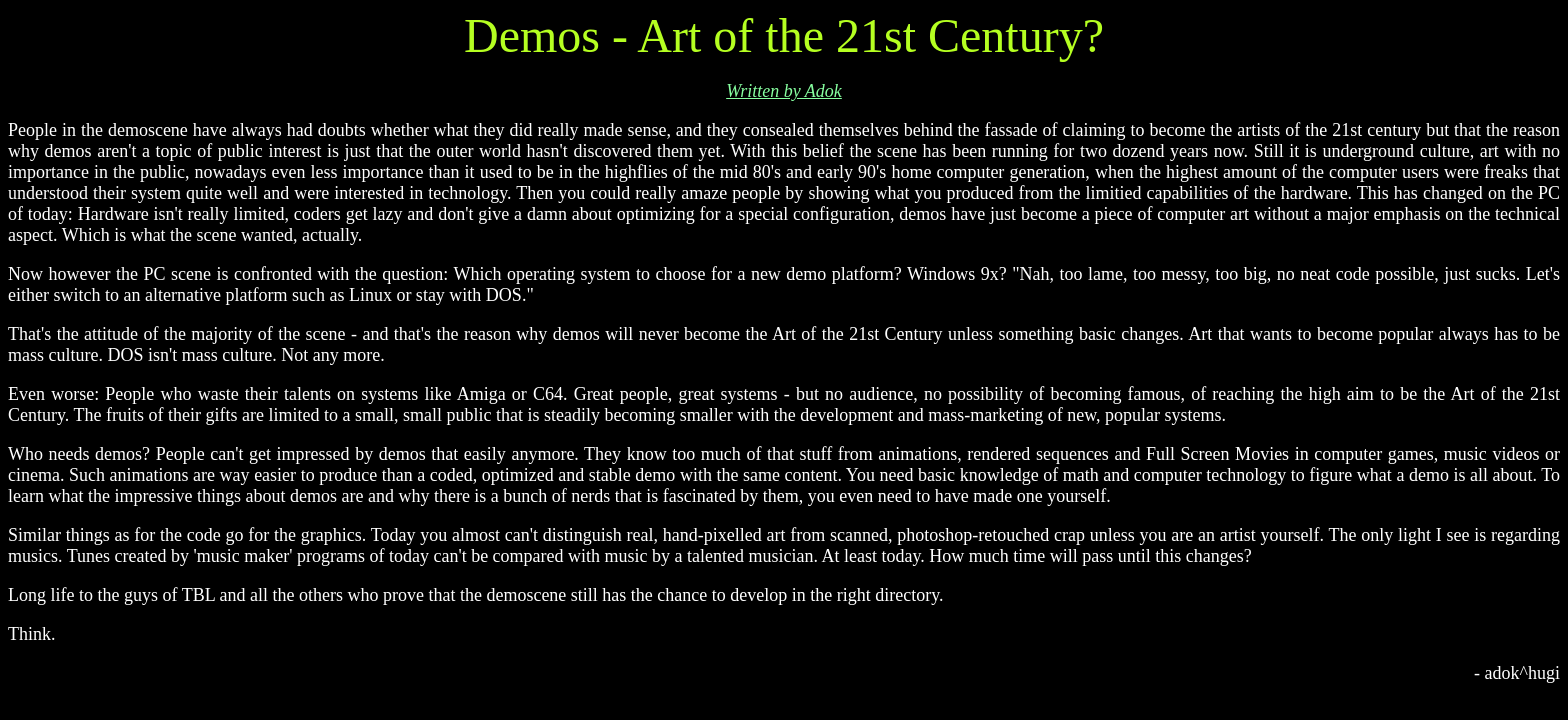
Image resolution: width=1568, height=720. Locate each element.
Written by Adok (784, 91)
